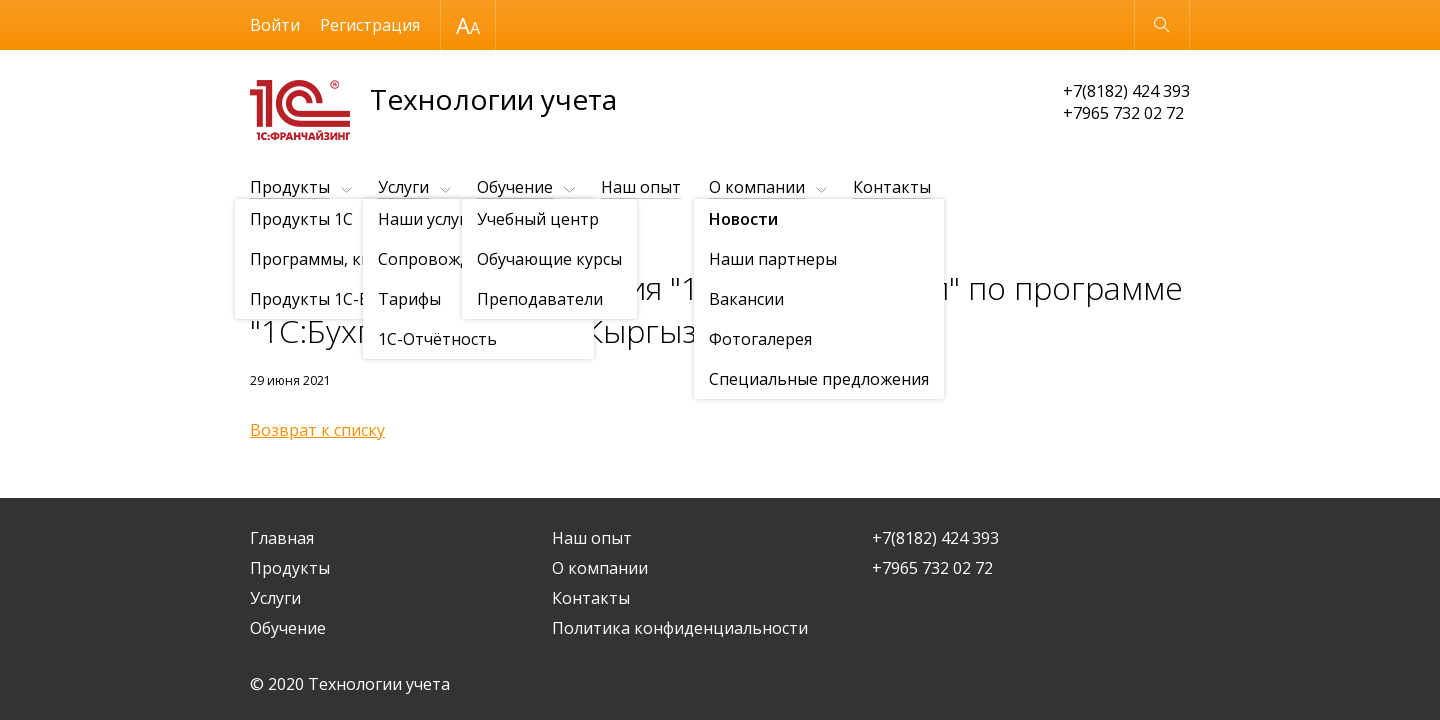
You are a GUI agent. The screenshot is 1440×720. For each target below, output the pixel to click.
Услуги (403, 187)
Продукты (290, 187)
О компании (757, 187)
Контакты (892, 187)
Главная (282, 538)
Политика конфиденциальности (680, 628)
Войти (275, 25)
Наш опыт (641, 187)
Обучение (515, 187)
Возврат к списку (317, 430)
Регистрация (370, 25)
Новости (365, 236)
